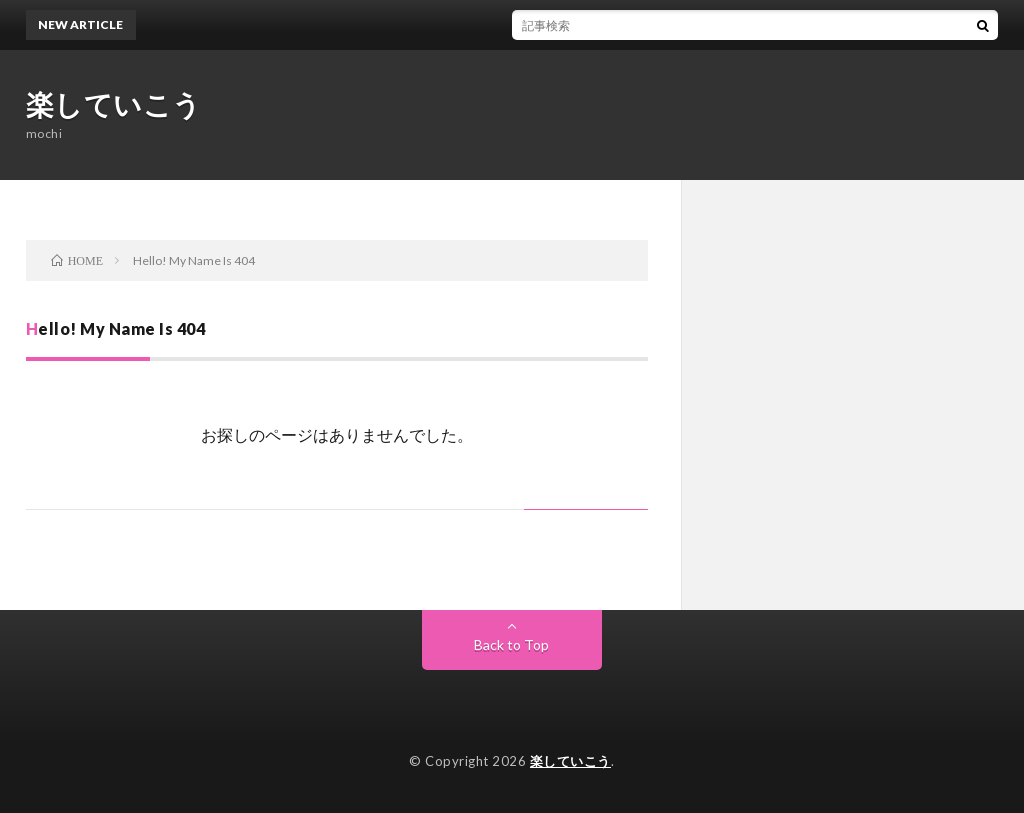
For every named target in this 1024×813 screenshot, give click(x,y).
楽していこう (114, 104)
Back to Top (511, 644)
